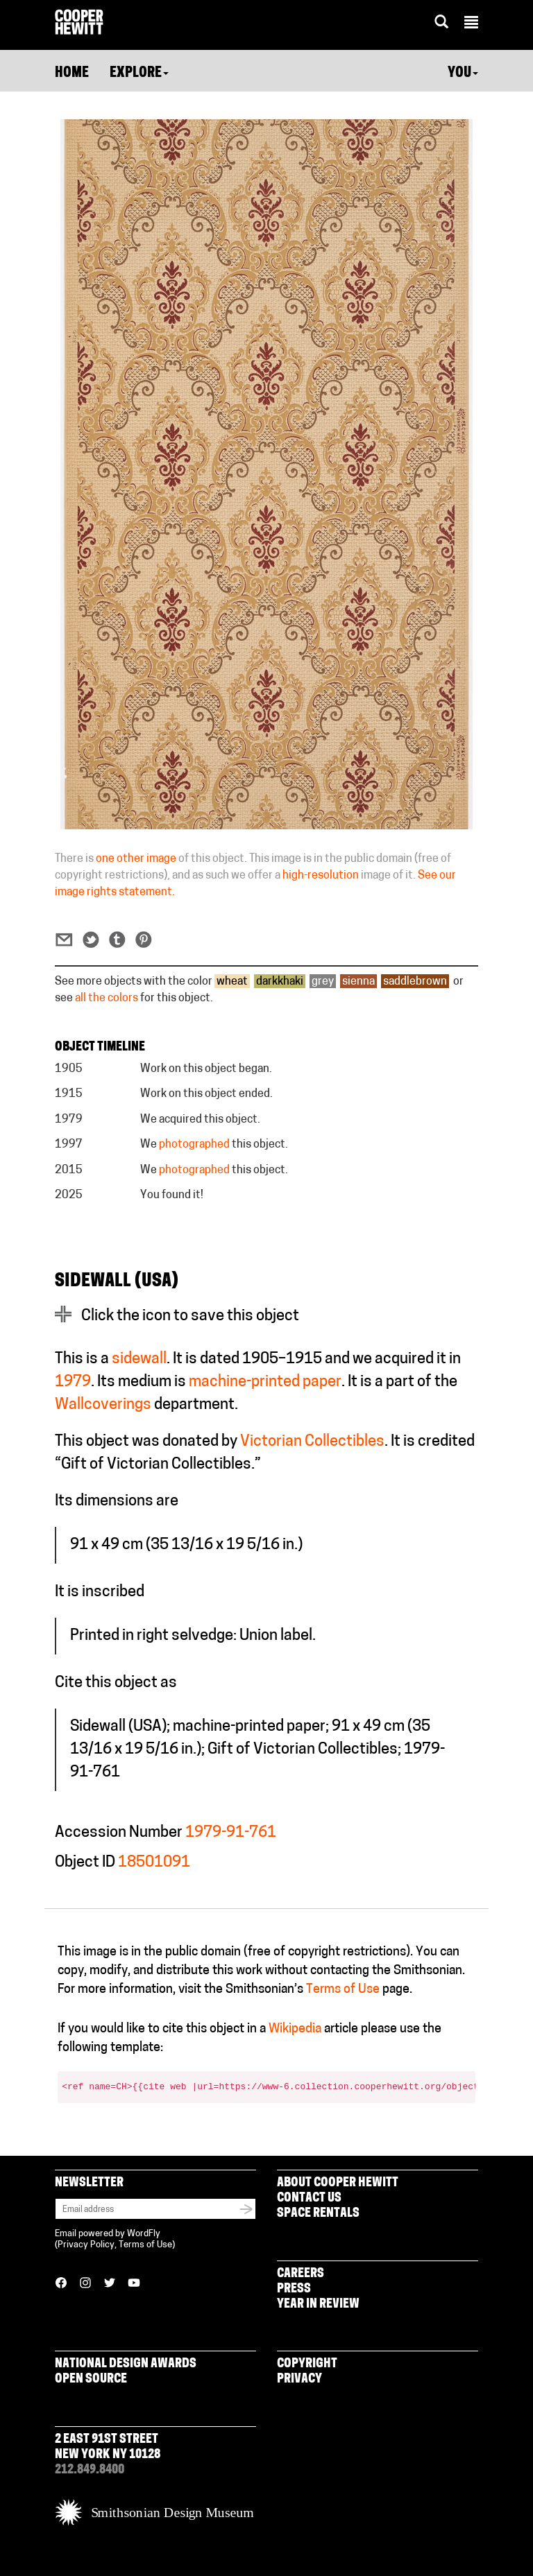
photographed (194, 1144)
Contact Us (309, 2198)
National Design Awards (125, 2364)
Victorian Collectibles (312, 1442)
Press (294, 2289)
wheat (232, 981)
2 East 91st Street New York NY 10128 (107, 2447)
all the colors (106, 998)
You (463, 73)
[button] (471, 24)
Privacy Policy (86, 2244)
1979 (73, 1382)
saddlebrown (415, 981)
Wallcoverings (103, 1405)
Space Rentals (318, 2213)
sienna (358, 981)
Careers (300, 2274)
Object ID (85, 1863)
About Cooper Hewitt (337, 2183)
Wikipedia (295, 2029)
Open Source (91, 2379)
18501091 (154, 1863)
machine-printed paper (265, 1382)
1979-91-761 (230, 1833)
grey (323, 981)
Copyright (307, 2364)
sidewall (139, 1359)
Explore (139, 73)
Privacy (299, 2379)
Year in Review (318, 2304)
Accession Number (119, 1833)
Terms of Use (343, 1989)
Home (72, 73)
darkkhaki (279, 981)
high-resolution (320, 875)
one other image (136, 859)
